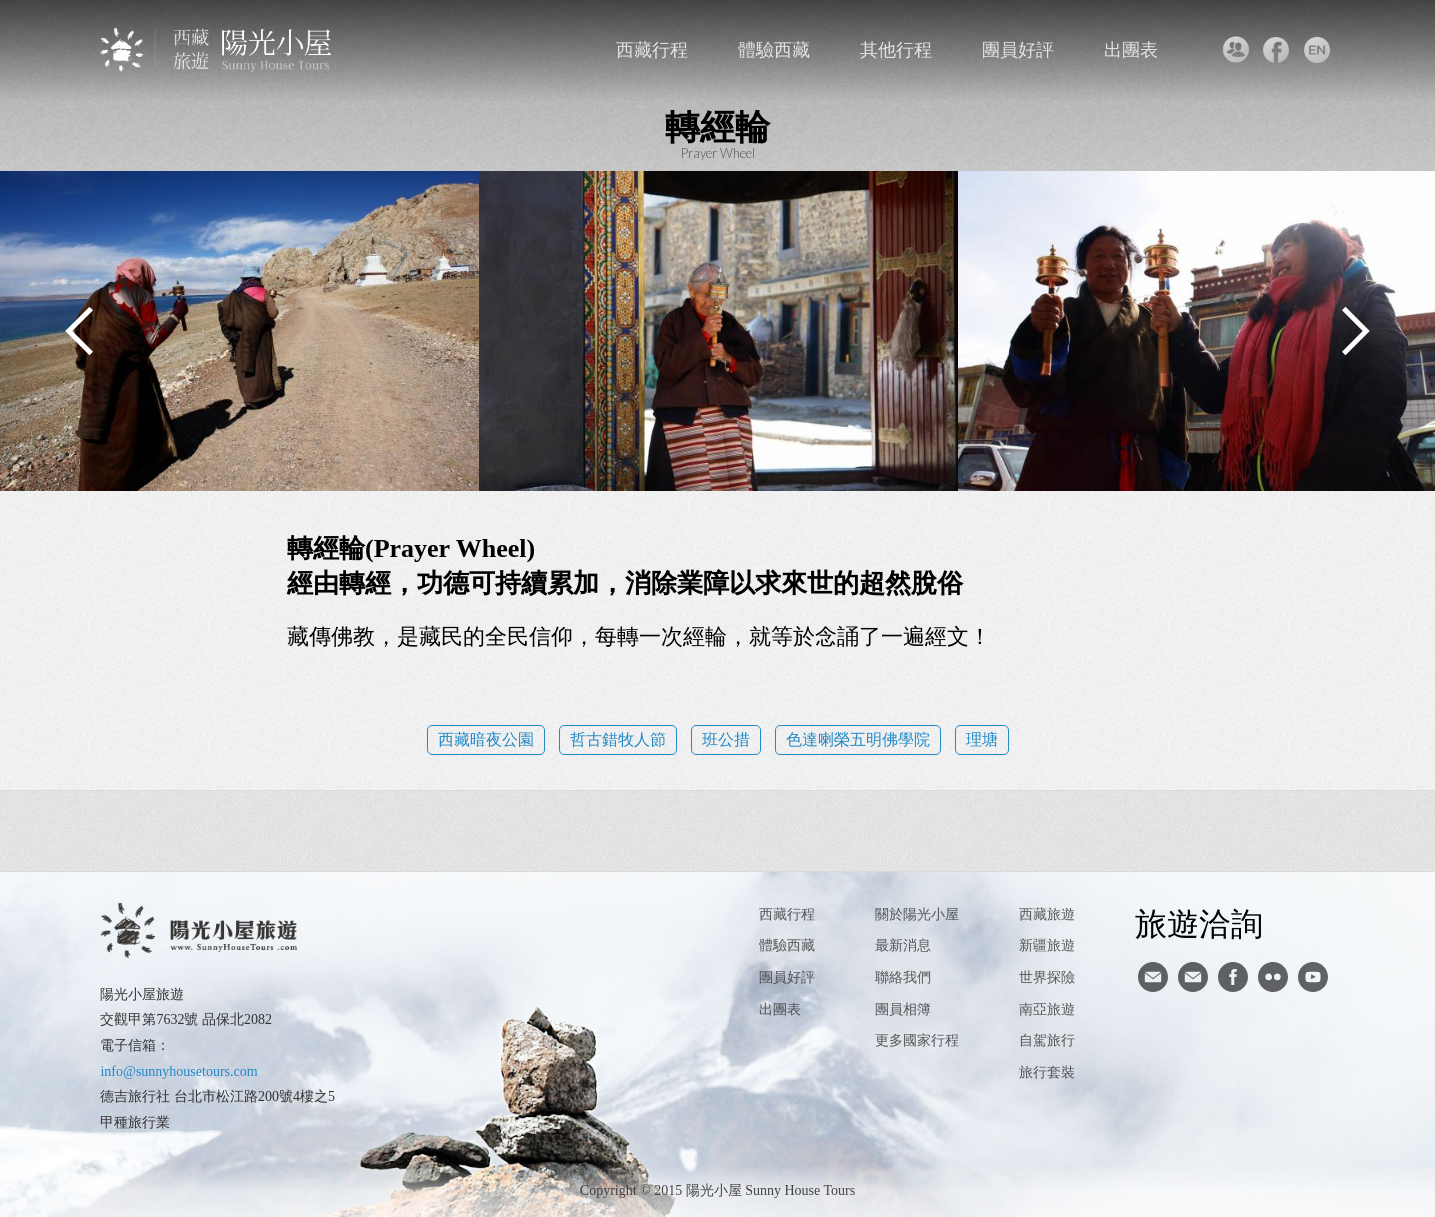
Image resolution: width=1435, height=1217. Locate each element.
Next (1355, 331)
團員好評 (1018, 50)
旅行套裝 (1047, 1072)
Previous (80, 331)
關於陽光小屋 (917, 914)
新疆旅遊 (1047, 945)
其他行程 (896, 50)
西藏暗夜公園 (486, 739)
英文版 (1317, 50)
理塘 (982, 739)
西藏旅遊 (1047, 914)
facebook (1276, 50)
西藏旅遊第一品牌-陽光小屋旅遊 (217, 49)
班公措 (726, 739)
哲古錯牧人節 (618, 739)
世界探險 (1047, 977)
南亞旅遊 (1047, 1009)
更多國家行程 (917, 1040)
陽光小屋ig (1193, 977)
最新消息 (903, 945)
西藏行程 (652, 50)
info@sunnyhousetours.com (178, 1071)
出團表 (1131, 50)
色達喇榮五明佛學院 (858, 739)
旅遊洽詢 (1199, 923)
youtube (1313, 977)
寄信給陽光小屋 (1153, 977)
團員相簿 (903, 1009)
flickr (1273, 977)
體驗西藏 (774, 50)
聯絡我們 (1235, 50)
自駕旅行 (1047, 1040)
